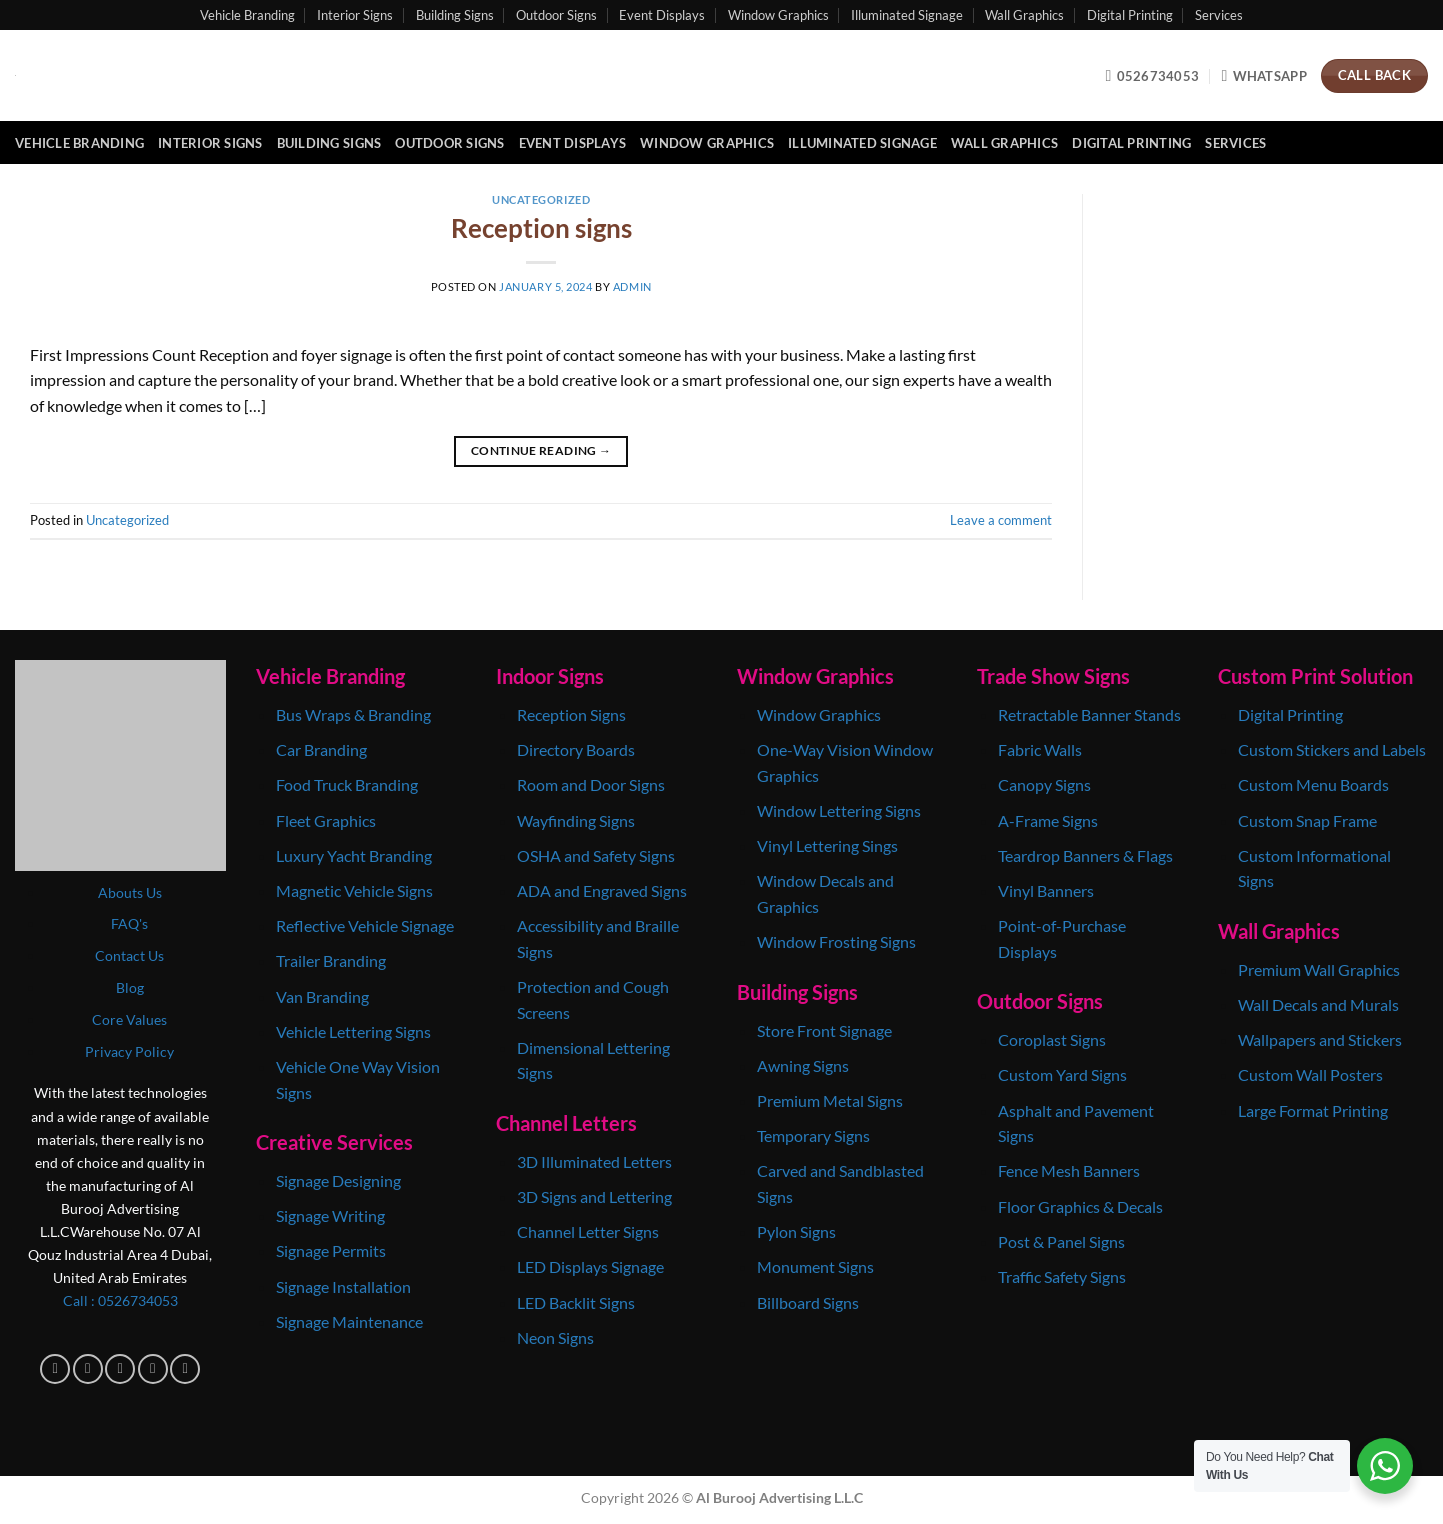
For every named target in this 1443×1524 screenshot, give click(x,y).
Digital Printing (1130, 15)
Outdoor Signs (556, 15)
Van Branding (322, 996)
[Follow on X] (153, 1369)
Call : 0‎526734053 (120, 1300)
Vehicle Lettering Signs (353, 1031)
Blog (130, 987)
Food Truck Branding (347, 784)
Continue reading (541, 450)
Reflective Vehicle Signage (365, 925)
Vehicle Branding (247, 15)
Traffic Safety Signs (1062, 1276)
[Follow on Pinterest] (185, 1369)
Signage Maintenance (349, 1321)
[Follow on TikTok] (120, 1369)
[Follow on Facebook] (55, 1369)
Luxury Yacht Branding (354, 855)
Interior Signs (355, 15)
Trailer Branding (331, 960)
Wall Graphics (1024, 15)
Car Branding (323, 749)
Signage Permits (331, 1250)
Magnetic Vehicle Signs (354, 890)
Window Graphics (778, 15)
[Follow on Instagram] (88, 1369)
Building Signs (455, 15)
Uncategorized (541, 199)
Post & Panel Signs (1061, 1241)
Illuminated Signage (907, 15)
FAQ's (129, 923)
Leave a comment (1001, 520)
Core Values (129, 1019)
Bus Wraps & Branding (353, 714)
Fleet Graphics (326, 820)
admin (632, 286)
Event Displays (662, 15)
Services (1219, 15)
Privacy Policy (129, 1051)
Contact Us (129, 955)
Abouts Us (130, 892)
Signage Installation (343, 1286)
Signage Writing (330, 1215)
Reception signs (541, 228)
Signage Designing (338, 1180)
